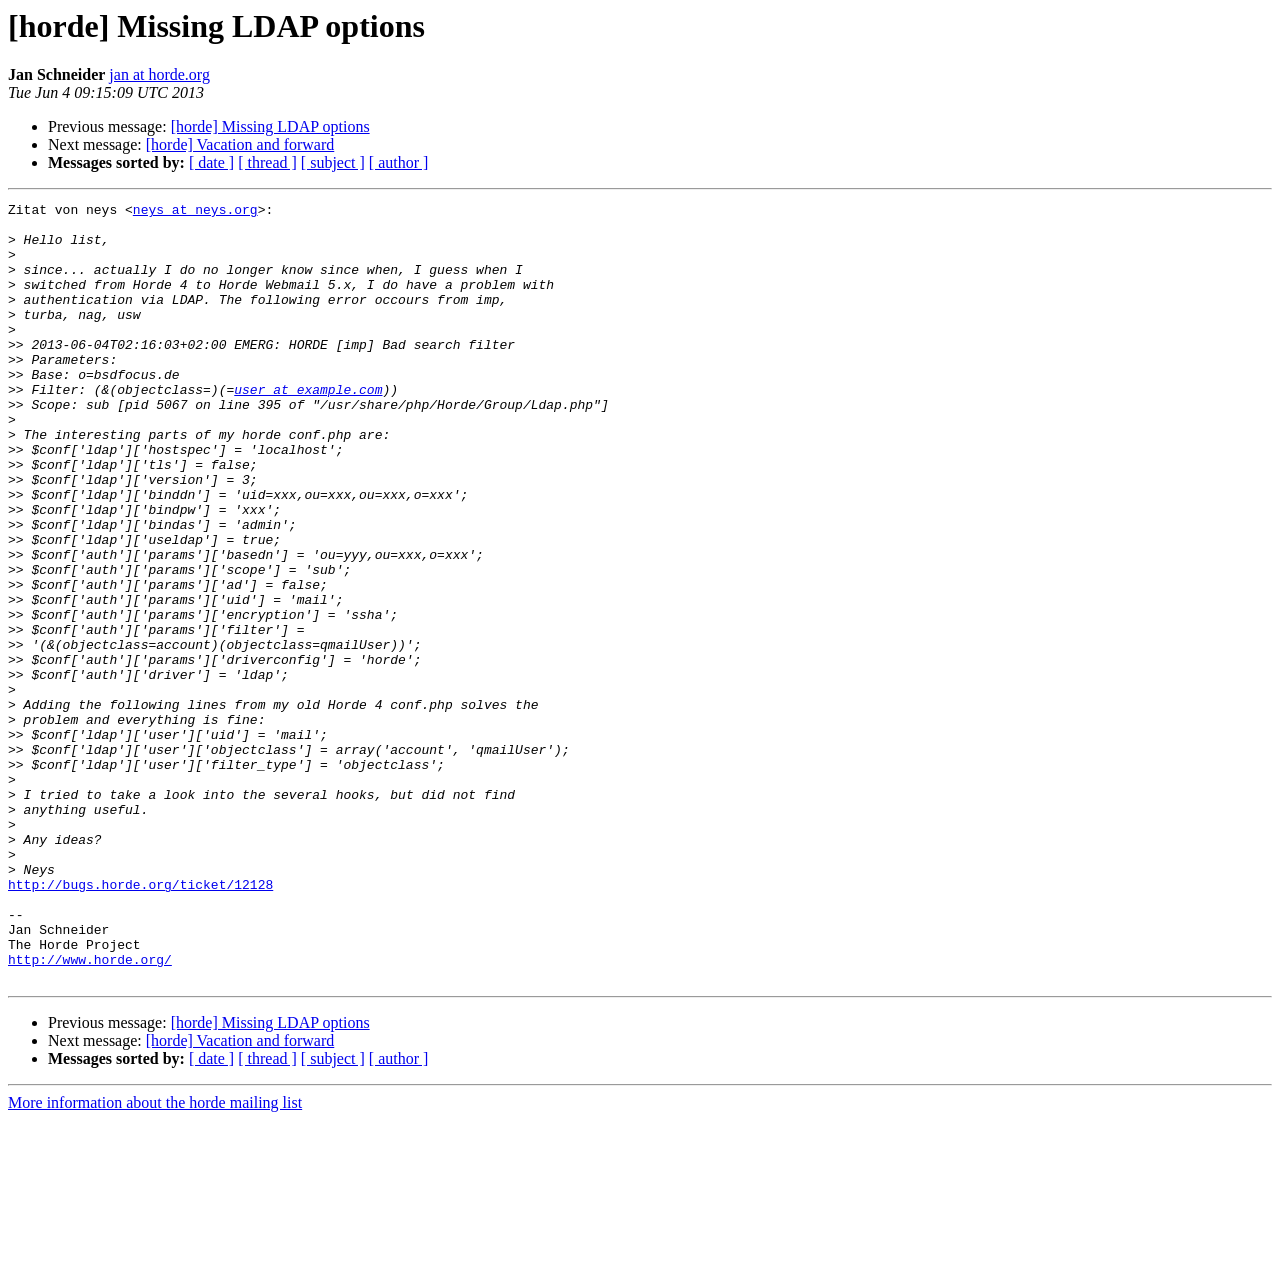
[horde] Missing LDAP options (270, 126)
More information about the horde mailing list (155, 1258)
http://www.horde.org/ (90, 1112)
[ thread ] (267, 162)
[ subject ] (333, 162)
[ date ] (211, 162)
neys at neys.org (195, 212)
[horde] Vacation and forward (240, 144)
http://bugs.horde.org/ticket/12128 (140, 1022)
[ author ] (399, 162)
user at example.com (308, 428)
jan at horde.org (159, 74)
